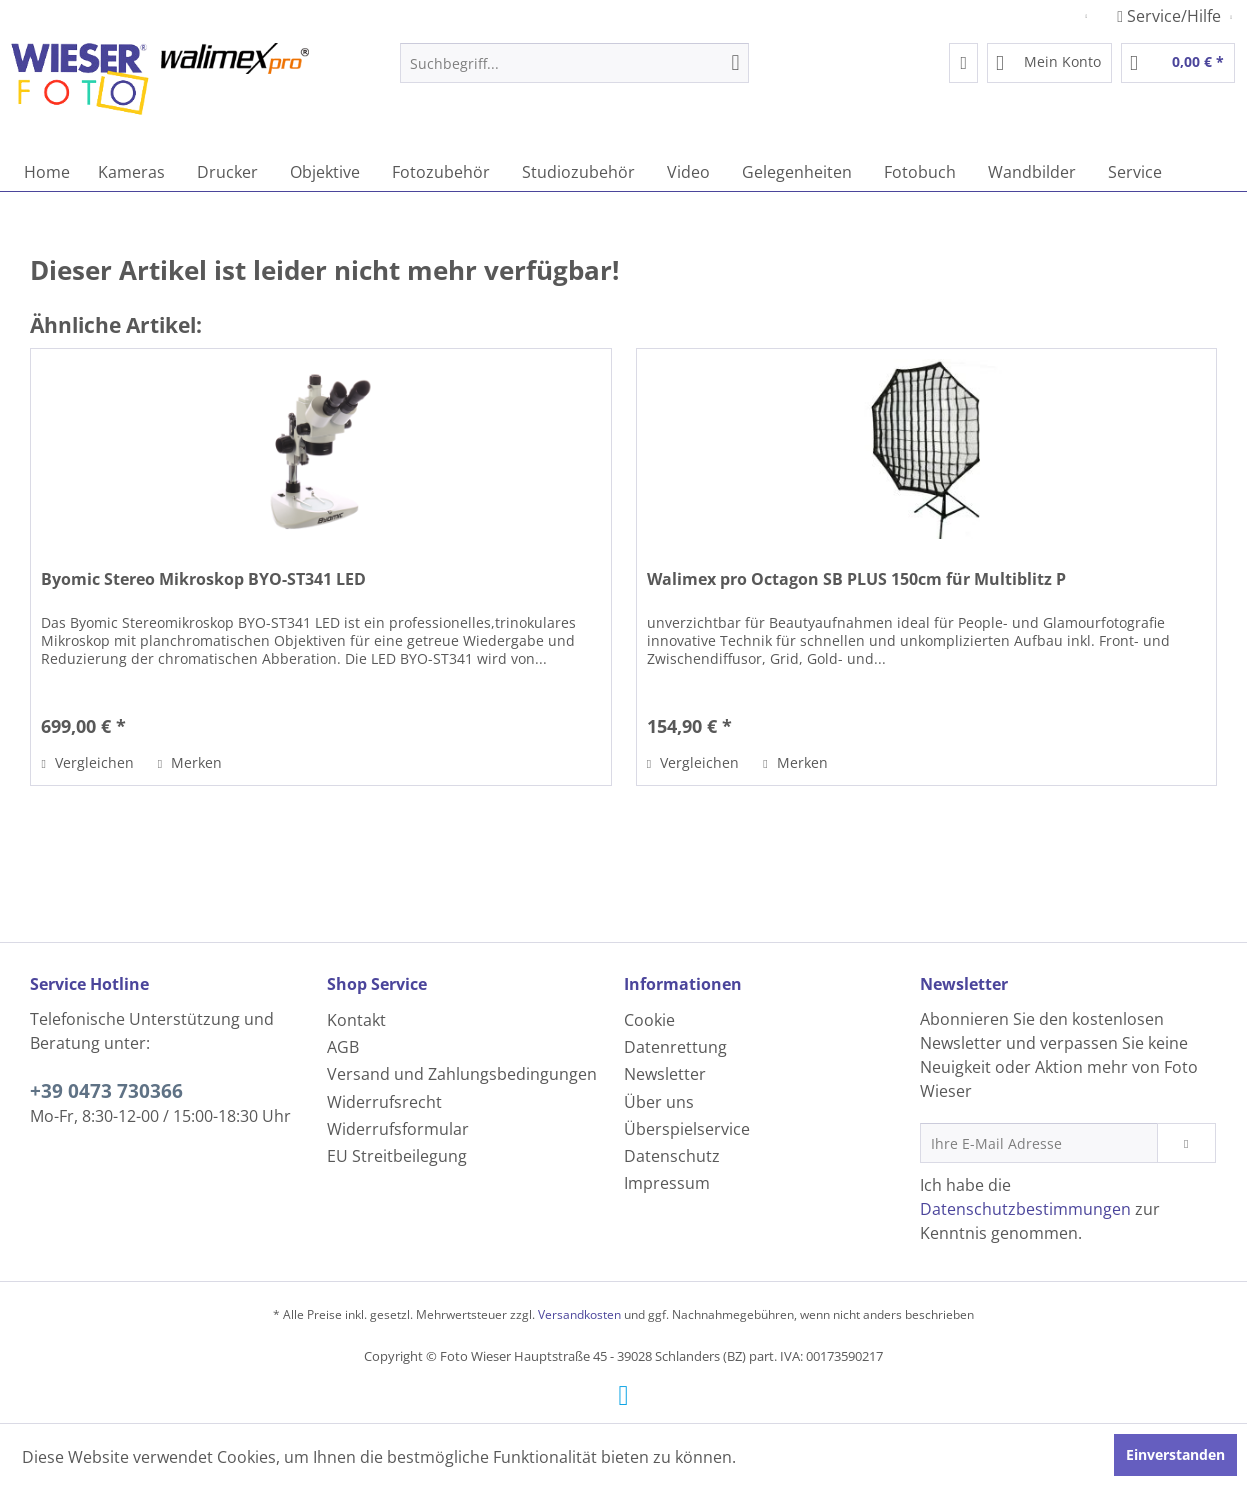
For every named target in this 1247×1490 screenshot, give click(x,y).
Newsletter (665, 1074)
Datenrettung (675, 1047)
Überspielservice (687, 1129)
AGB (343, 1047)
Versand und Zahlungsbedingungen (462, 1074)
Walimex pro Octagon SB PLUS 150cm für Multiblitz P (856, 579)
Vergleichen (87, 762)
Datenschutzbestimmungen (1025, 1209)
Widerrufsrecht (384, 1102)
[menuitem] (574, 63)
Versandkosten (579, 1314)
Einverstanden (1175, 1454)
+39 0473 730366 (106, 1091)
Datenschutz (672, 1156)
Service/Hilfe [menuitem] (1171, 16)
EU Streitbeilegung (397, 1156)
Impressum (667, 1183)
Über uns (659, 1102)
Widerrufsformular (398, 1129)
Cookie (649, 1020)
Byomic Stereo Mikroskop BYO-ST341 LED (203, 579)
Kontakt (356, 1020)
